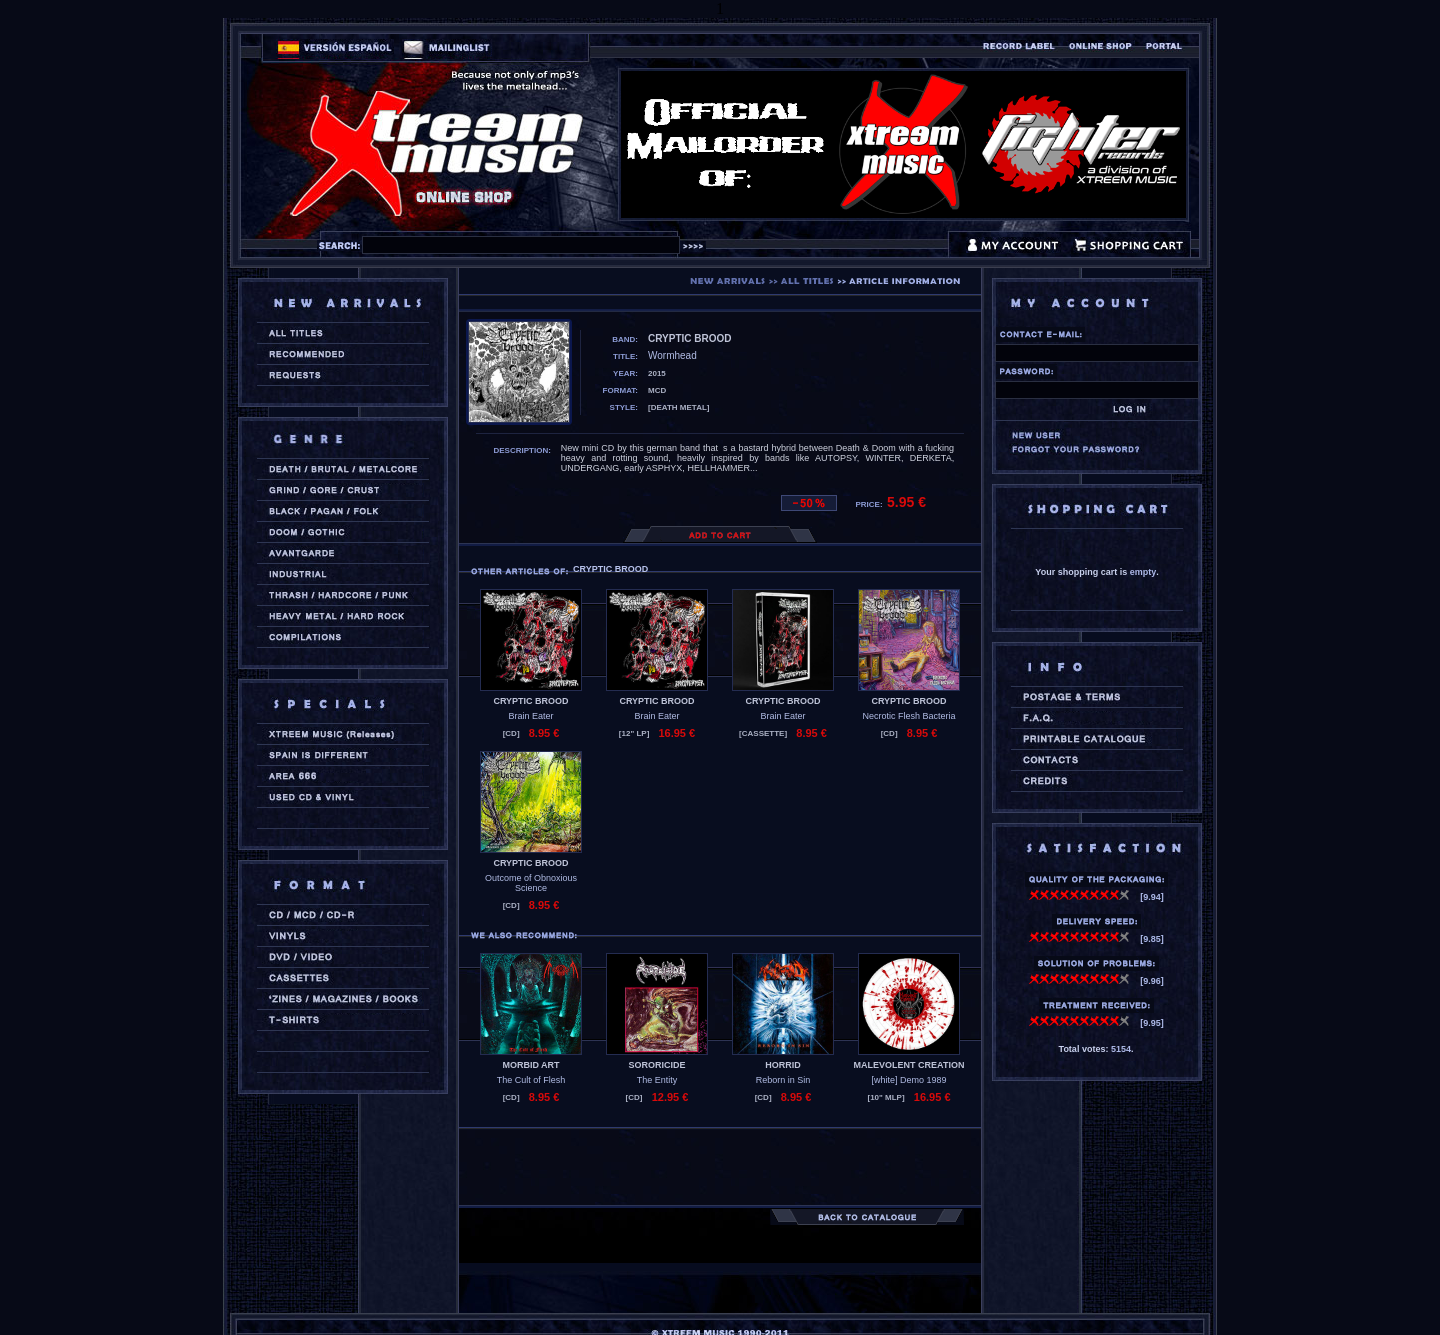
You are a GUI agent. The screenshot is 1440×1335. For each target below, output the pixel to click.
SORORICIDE (656, 1065)
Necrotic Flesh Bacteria (908, 716)
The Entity (657, 1080)
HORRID (783, 1065)
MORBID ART (530, 1065)
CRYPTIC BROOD (530, 701)
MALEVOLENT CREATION (909, 1065)
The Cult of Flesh (531, 1080)
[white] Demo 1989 (908, 1080)
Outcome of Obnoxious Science (531, 883)
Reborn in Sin (783, 1080)
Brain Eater (530, 716)
